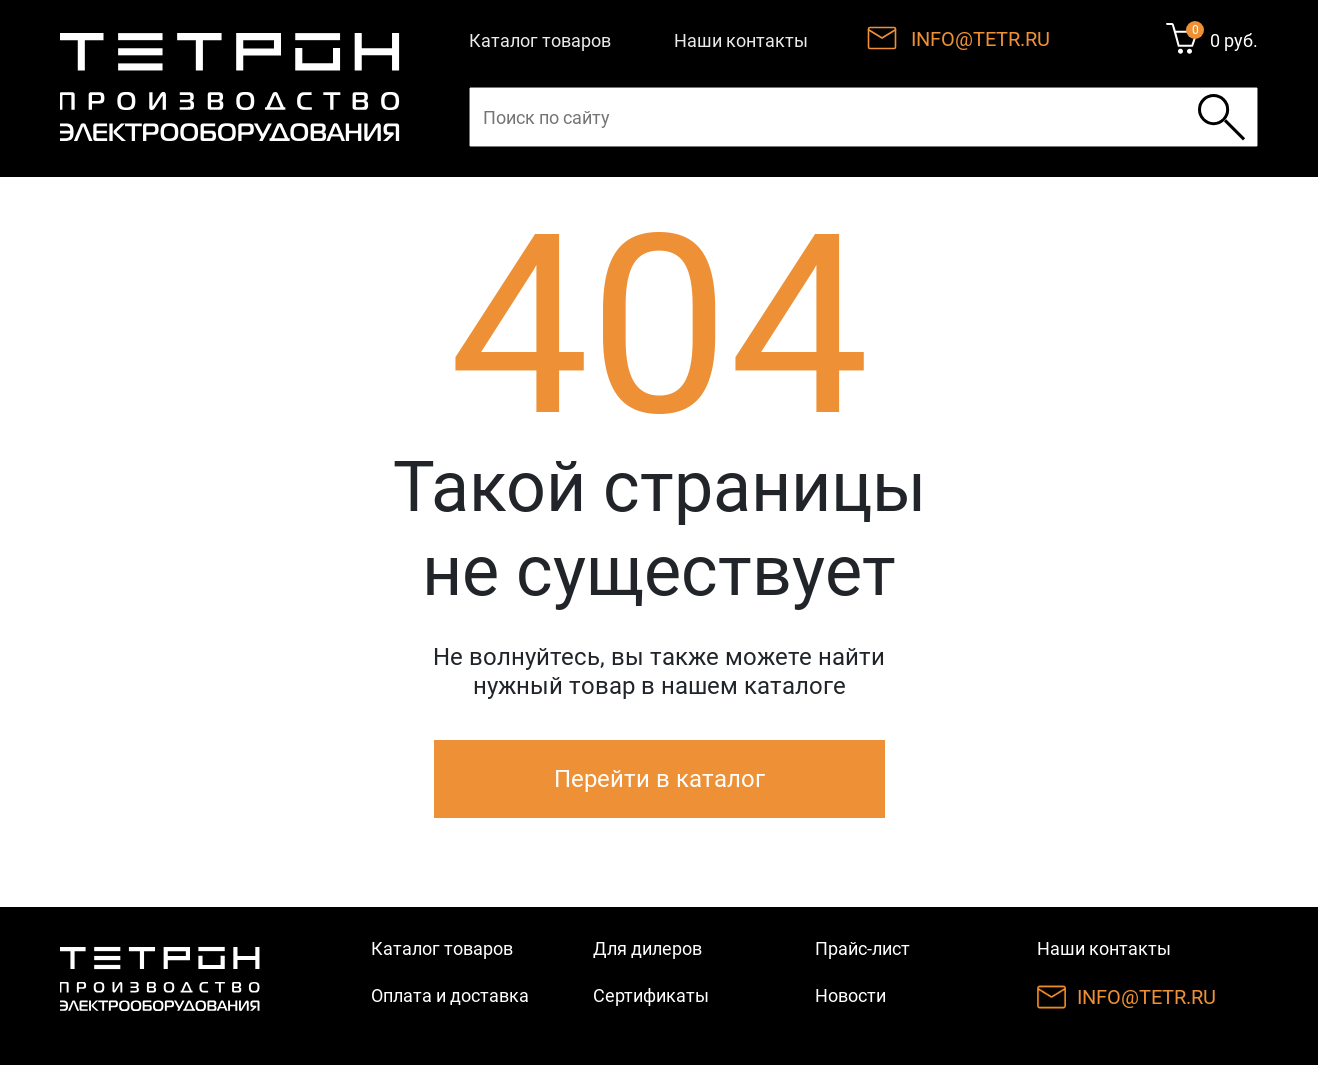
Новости (850, 995)
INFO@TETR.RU (980, 39)
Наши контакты (741, 40)
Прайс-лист (862, 948)
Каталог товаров (540, 40)
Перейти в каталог (659, 779)
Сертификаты (651, 995)
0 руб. (1234, 40)
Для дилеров (647, 948)
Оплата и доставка (450, 995)
